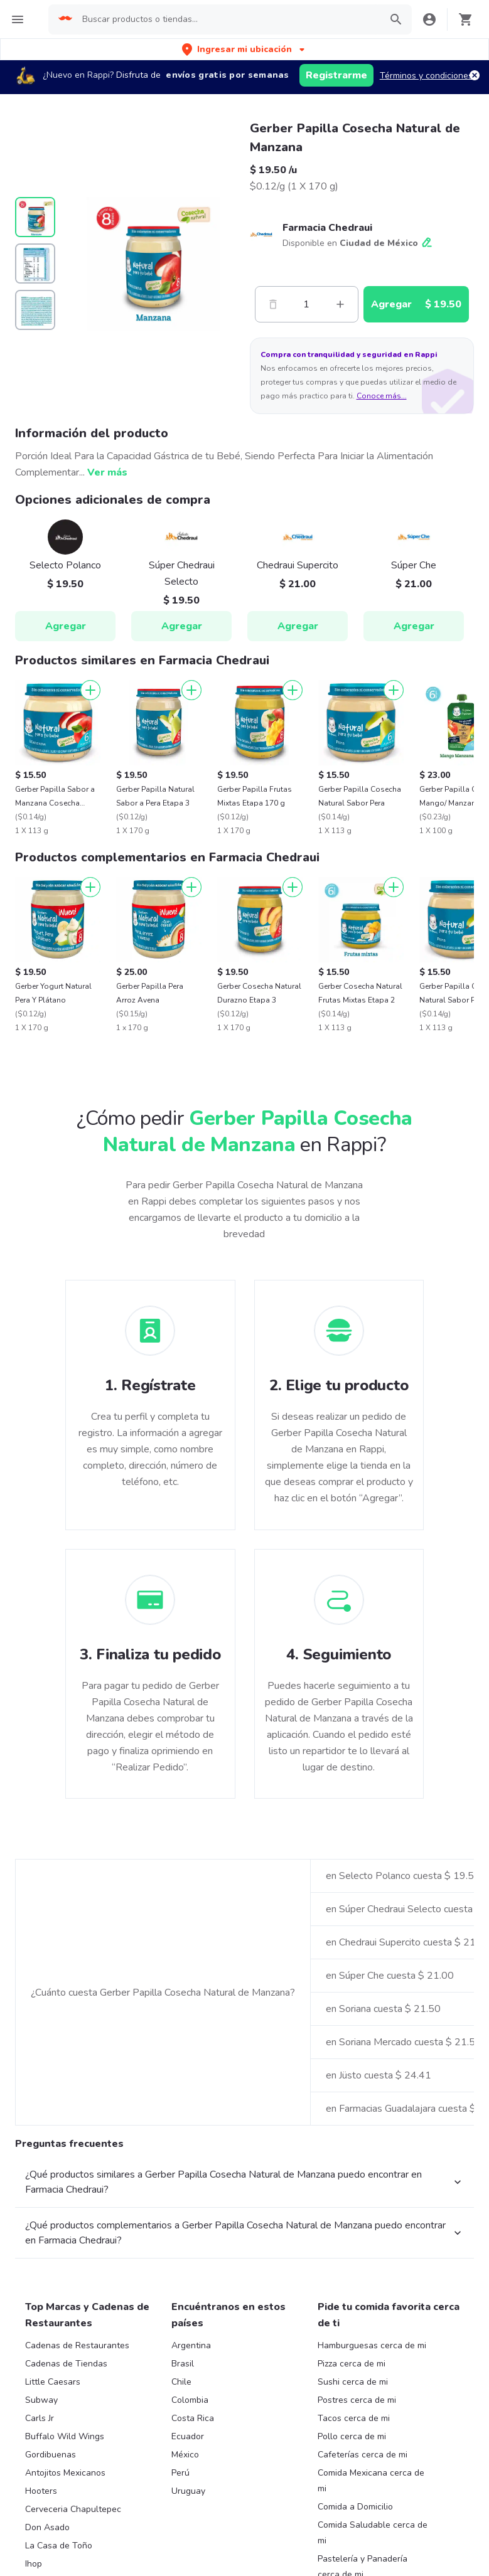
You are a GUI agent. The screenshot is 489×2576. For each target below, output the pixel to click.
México (185, 2455)
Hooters (41, 2491)
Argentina (191, 2345)
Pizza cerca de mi (351, 2364)
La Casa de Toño (58, 2546)
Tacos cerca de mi (354, 2418)
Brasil (182, 2364)
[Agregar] (90, 690)
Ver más (107, 472)
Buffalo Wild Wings (64, 2436)
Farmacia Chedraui (327, 228)
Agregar (65, 626)
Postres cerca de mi (357, 2400)
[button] (244, 49)
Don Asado (47, 2527)
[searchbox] (227, 19)
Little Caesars (52, 2382)
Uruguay (188, 2491)
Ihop (33, 2564)
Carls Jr (39, 2418)
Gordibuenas (50, 2455)
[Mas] (340, 304)
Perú (180, 2473)
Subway (41, 2400)
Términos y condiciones (426, 76)
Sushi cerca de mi (353, 2382)
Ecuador (187, 2436)
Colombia (189, 2400)
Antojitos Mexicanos (65, 2473)
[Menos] (273, 304)
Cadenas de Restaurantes (77, 2345)
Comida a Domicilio (355, 2507)
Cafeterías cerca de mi (362, 2455)
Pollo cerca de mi (352, 2436)
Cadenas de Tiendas (66, 2364)
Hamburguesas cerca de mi (372, 2345)
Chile (181, 2382)
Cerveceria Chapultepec (73, 2509)
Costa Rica (192, 2418)
